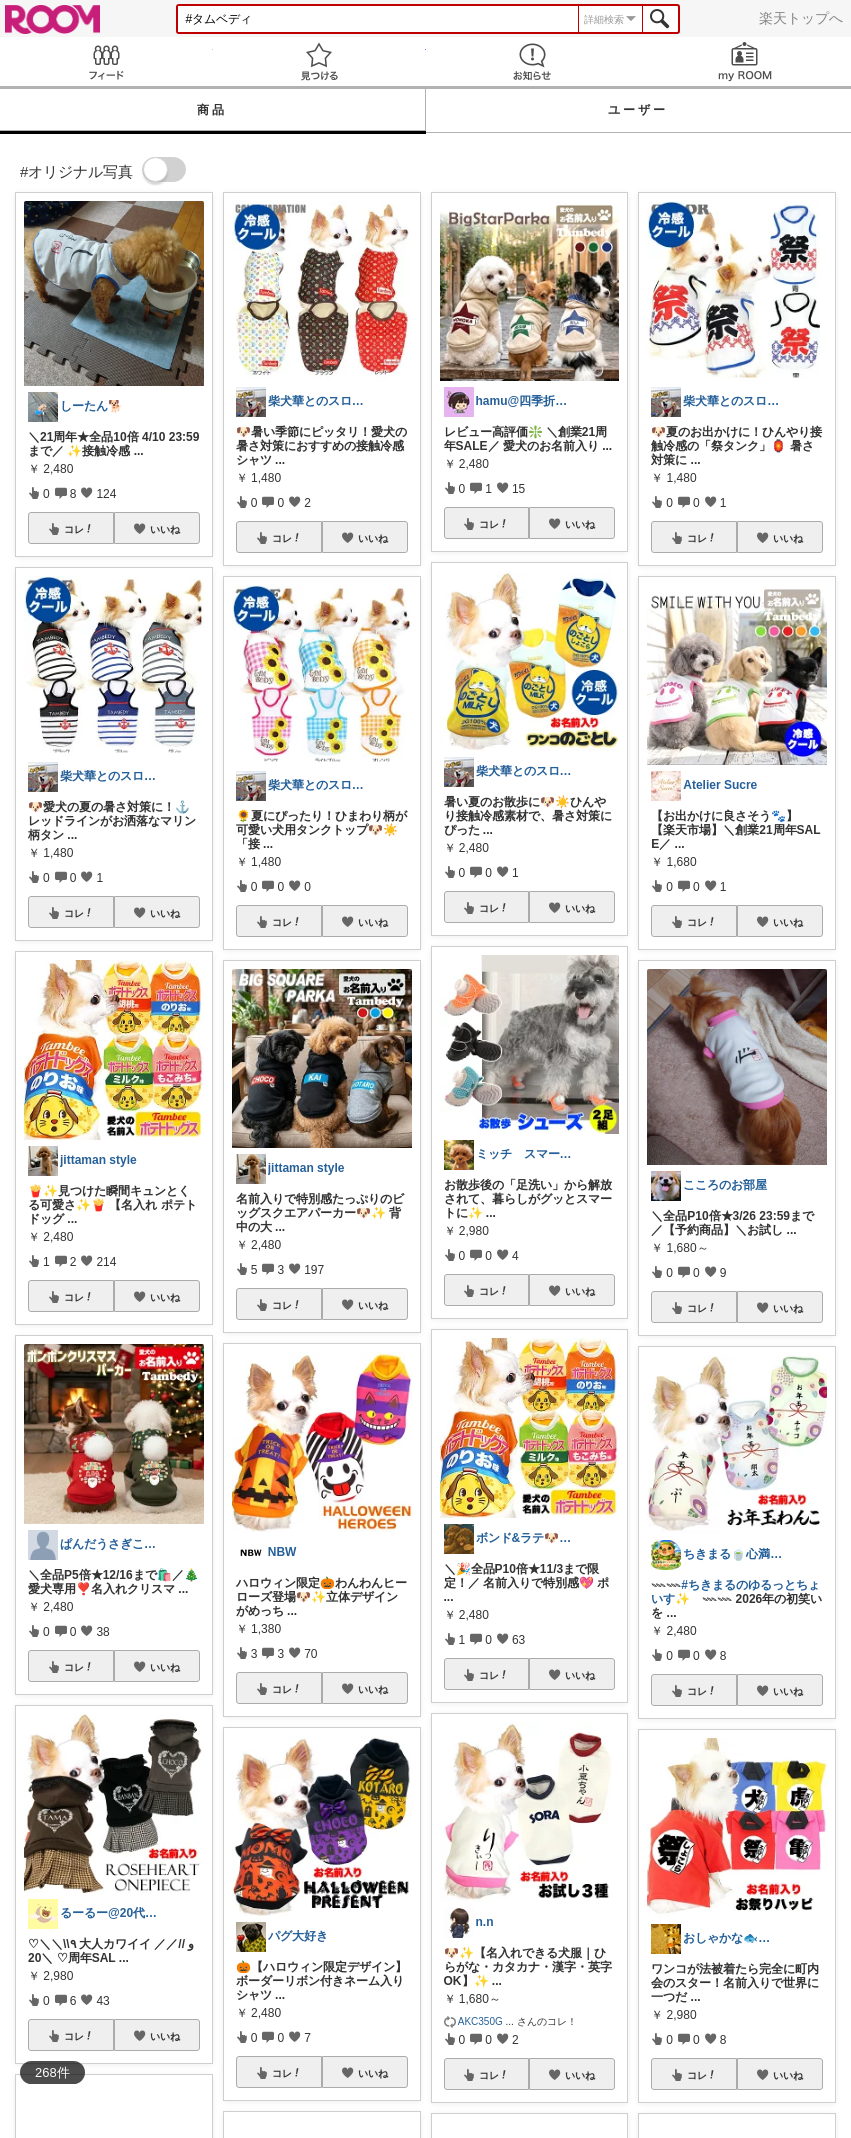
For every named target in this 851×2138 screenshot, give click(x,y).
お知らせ (532, 61)
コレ (79, 529)
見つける (319, 61)
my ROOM (744, 61)
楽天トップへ (801, 18)
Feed (106, 61)
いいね (165, 529)
